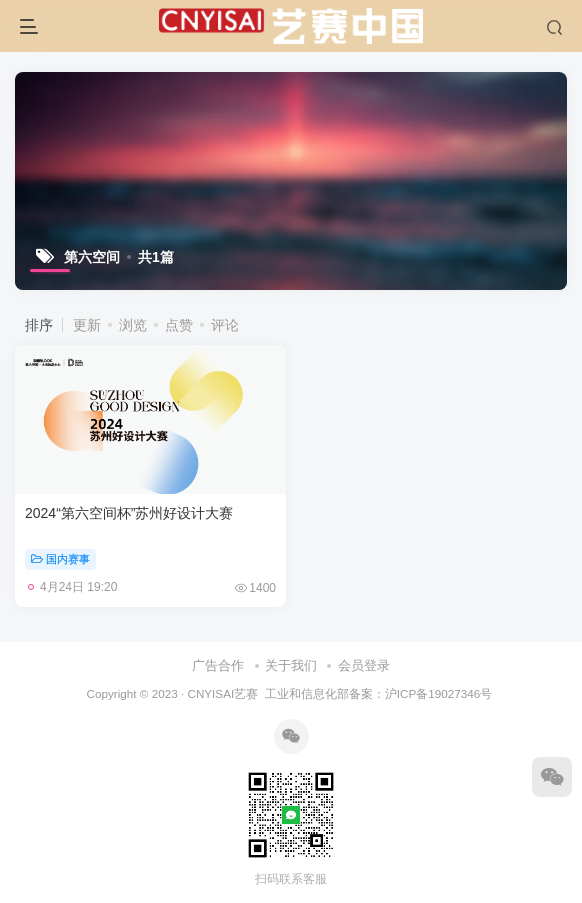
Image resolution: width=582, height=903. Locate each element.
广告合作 (218, 665)
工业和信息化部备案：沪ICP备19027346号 (378, 693)
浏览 (133, 325)
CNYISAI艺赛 (222, 693)
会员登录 (364, 665)
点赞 (179, 325)
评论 (225, 325)
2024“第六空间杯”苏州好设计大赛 (129, 513)
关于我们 (291, 665)
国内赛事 (60, 559)
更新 (87, 325)
